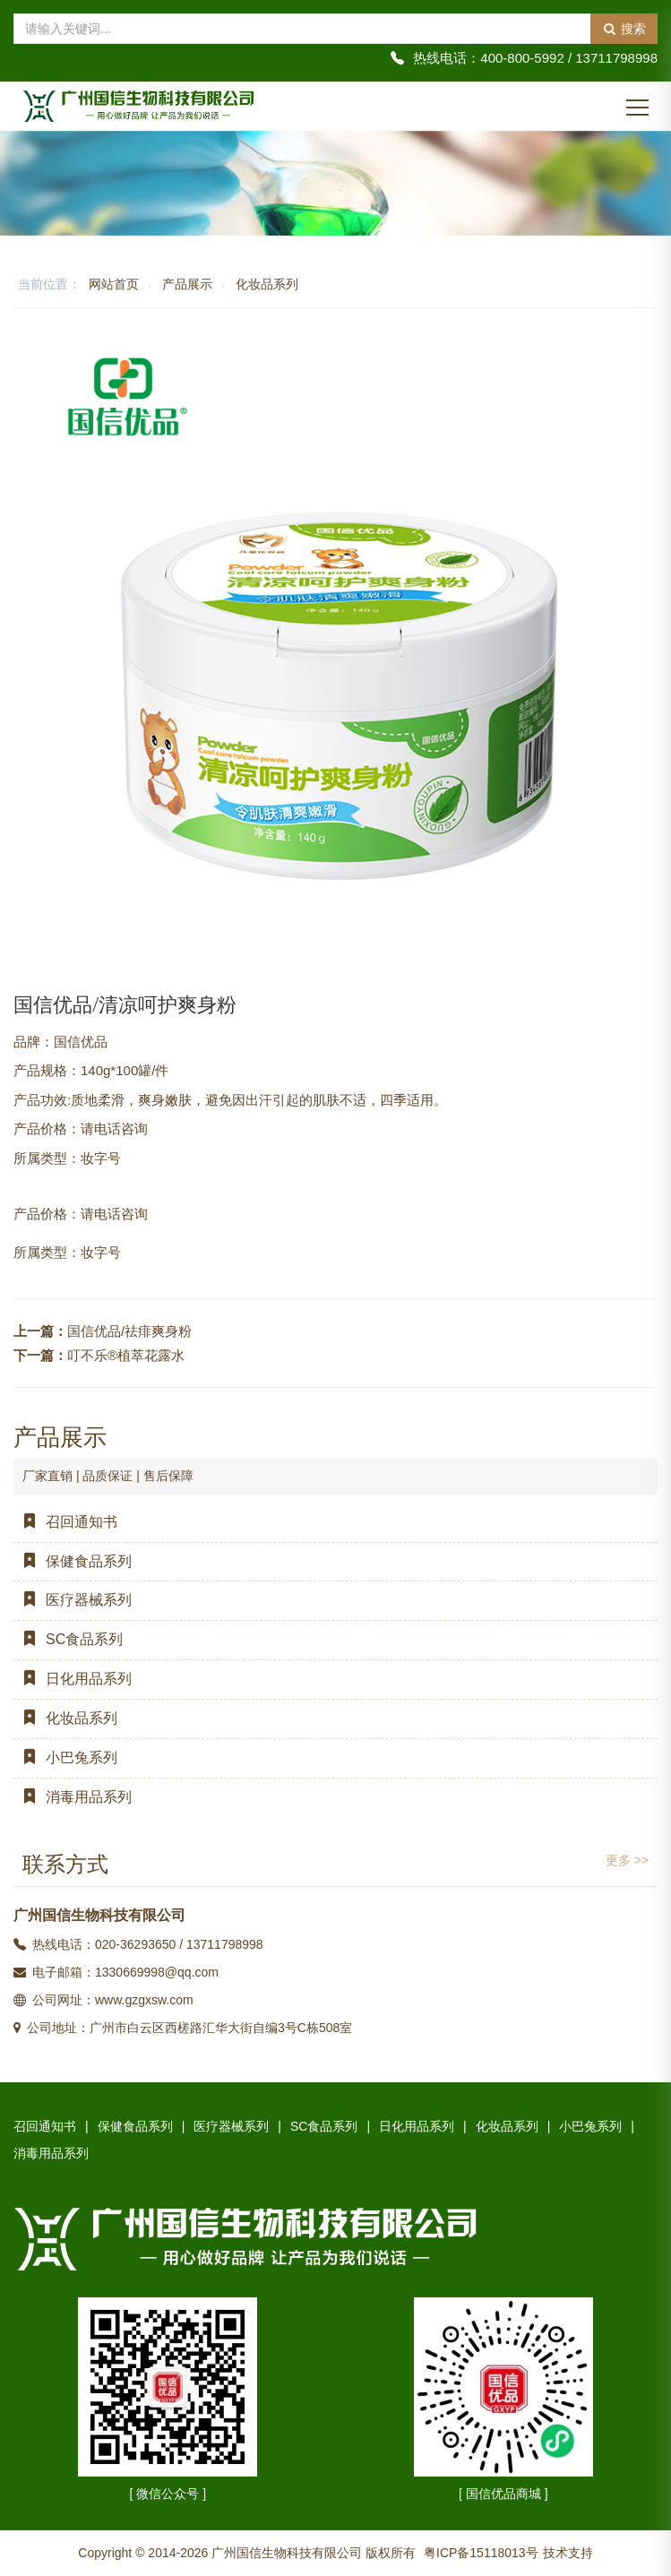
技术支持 (568, 2553)
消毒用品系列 (72, 1797)
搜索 (624, 29)
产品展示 (187, 284)
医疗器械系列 (72, 1599)
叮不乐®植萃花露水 (126, 1355)
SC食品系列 (68, 1639)
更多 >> (627, 1860)
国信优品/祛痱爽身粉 (129, 1331)
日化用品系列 (72, 1678)
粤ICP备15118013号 (481, 2553)
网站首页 (114, 284)
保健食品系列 (72, 1561)
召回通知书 (65, 1521)
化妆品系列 (267, 284)
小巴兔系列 (65, 1757)
